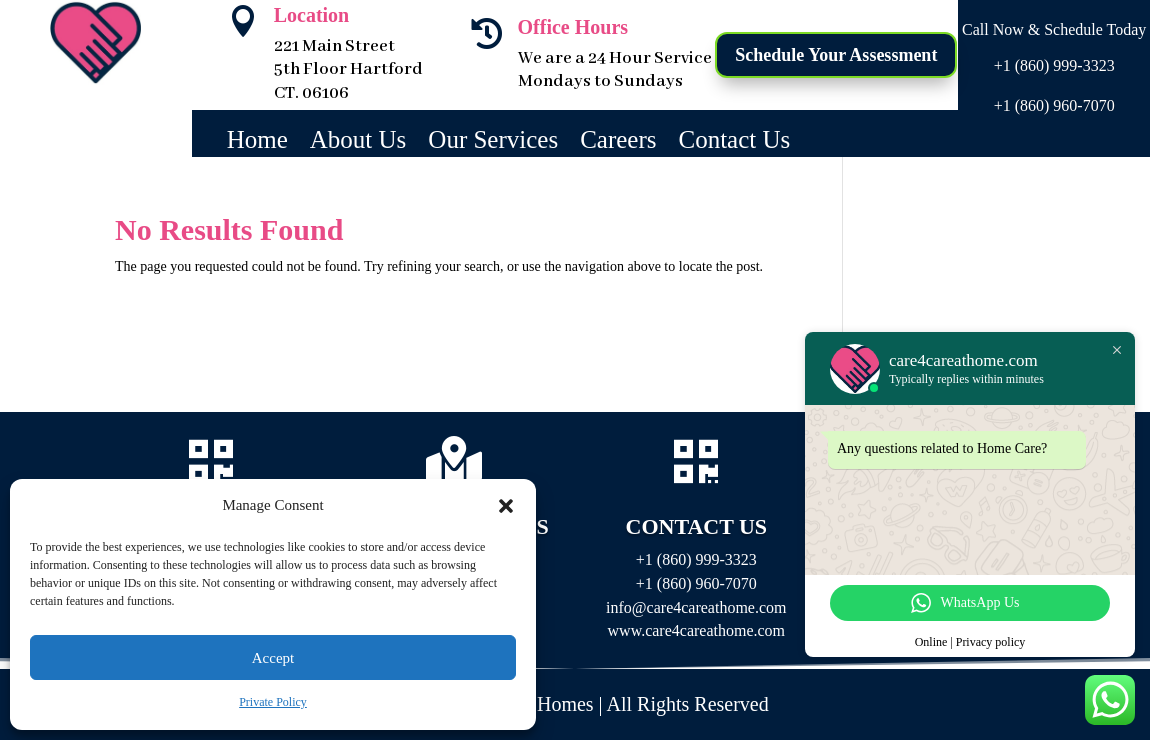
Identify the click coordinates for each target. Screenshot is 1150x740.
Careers (618, 143)
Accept (273, 658)
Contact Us (735, 143)
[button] (506, 506)
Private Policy (273, 702)
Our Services (493, 143)
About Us (358, 143)
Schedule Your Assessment (836, 55)
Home (257, 143)
